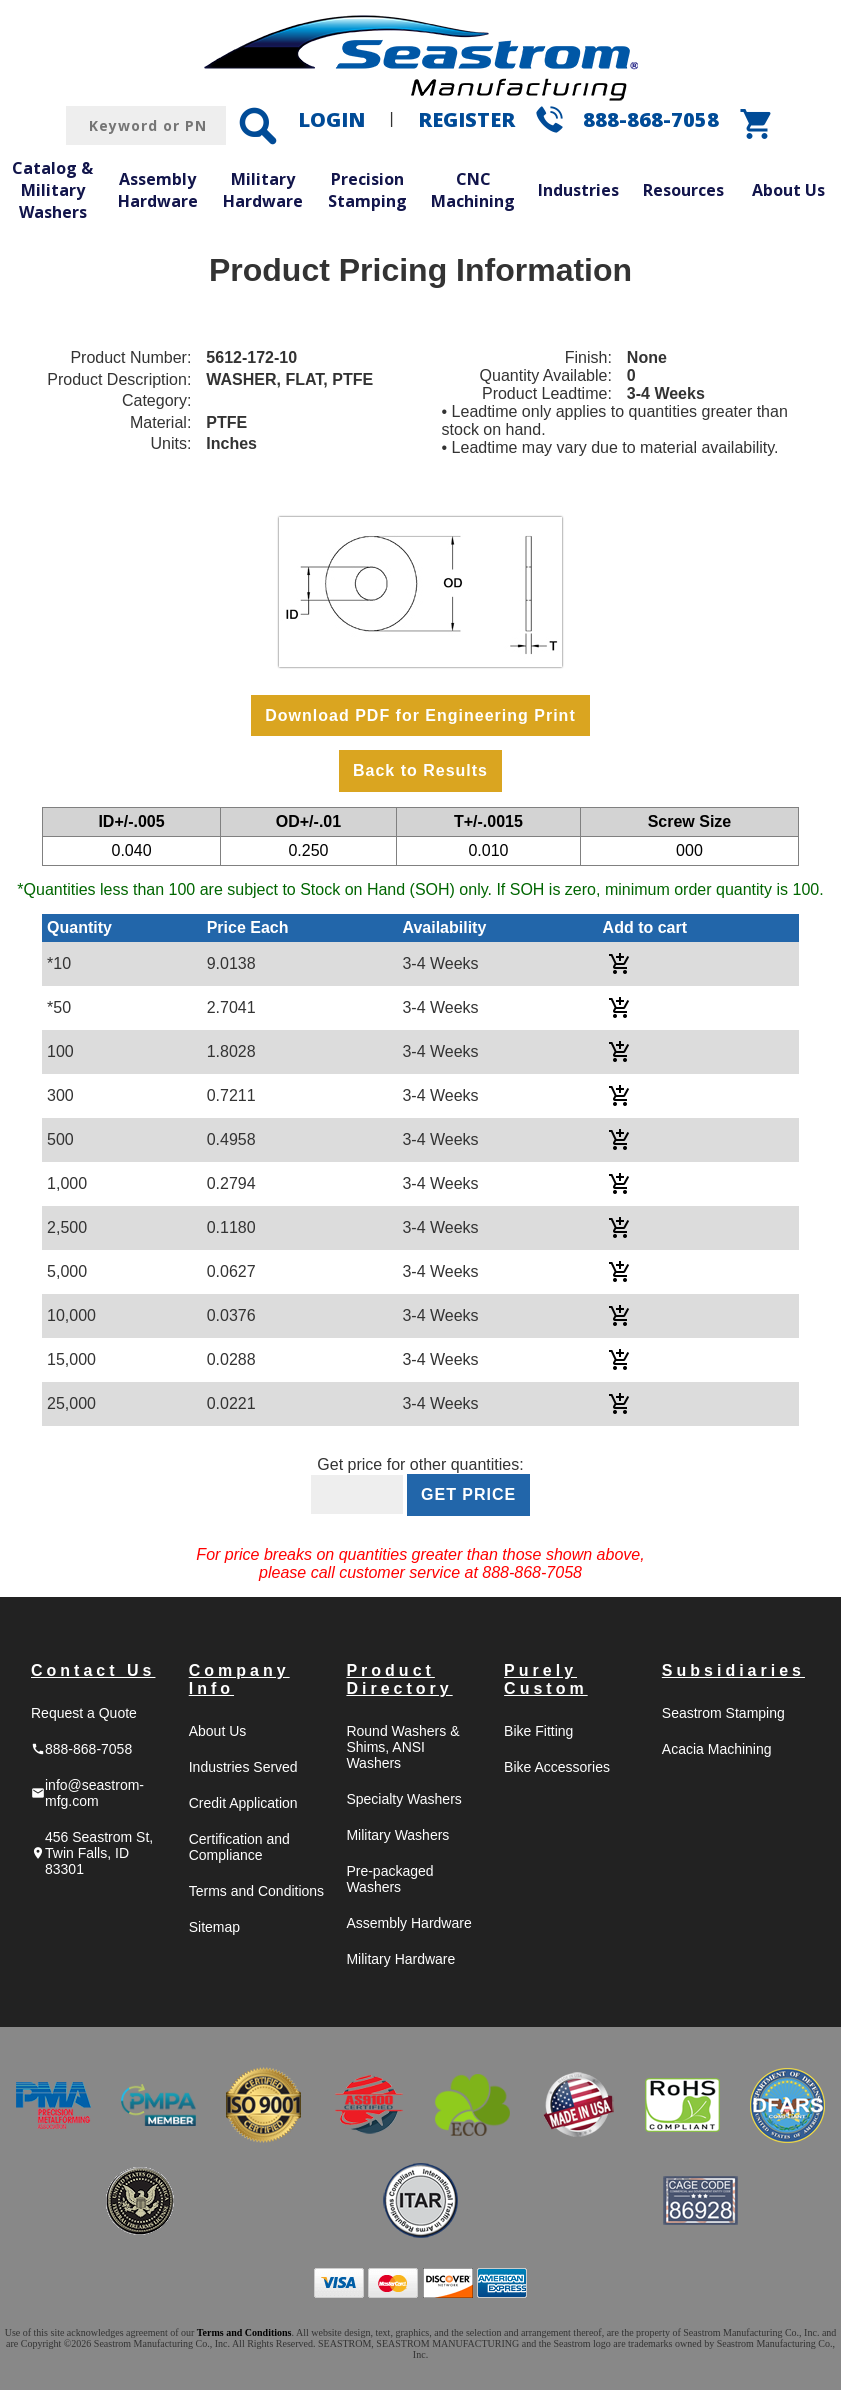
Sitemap (214, 1927)
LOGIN (331, 119)
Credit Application (243, 1803)
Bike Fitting (538, 1731)
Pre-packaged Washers (389, 1879)
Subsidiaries (733, 1670)
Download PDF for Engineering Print (420, 715)
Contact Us (93, 1670)
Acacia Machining (717, 1749)
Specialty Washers (403, 1799)
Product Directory (399, 1679)
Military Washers (397, 1835)
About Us (788, 190)
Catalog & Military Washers (52, 189)
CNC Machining (473, 190)
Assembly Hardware (158, 190)
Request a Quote (84, 1713)
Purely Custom (546, 1679)
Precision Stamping (367, 190)
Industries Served (243, 1767)
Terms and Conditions (256, 1891)
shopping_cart (757, 124)
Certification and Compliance (239, 1847)
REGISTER (466, 119)
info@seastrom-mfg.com (87, 1793)
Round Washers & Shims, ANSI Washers (402, 1747)
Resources (683, 190)
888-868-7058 (651, 119)
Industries (578, 190)
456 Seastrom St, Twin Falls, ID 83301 (92, 1853)
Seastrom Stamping (723, 1713)
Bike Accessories (557, 1767)
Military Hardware (263, 190)
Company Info (239, 1679)
